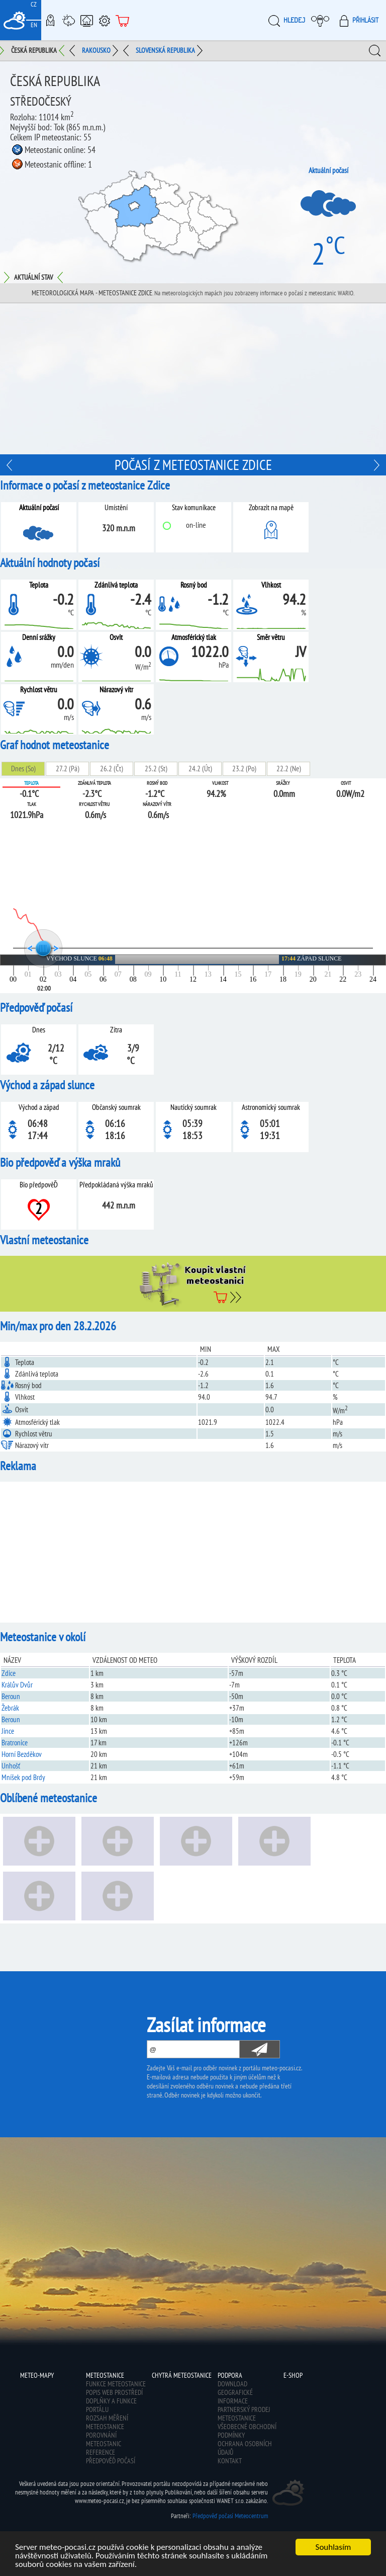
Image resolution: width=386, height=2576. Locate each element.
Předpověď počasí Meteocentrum (230, 2516)
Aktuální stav (33, 277)
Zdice (9, 1673)
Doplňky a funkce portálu (111, 2405)
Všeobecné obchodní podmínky (247, 2431)
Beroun (11, 1696)
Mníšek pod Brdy (23, 1777)
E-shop (123, 20)
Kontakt (230, 2460)
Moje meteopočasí (322, 20)
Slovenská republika (165, 50)
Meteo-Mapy (50, 20)
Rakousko (96, 50)
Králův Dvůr (17, 1684)
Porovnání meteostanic (103, 2439)
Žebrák (10, 1708)
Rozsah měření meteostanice (107, 2422)
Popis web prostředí (114, 2392)
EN (34, 25)
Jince (8, 1731)
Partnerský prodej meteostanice (244, 2414)
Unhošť (11, 1765)
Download (232, 2383)
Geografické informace (235, 2396)
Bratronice (15, 1742)
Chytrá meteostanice (86, 20)
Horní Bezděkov (22, 1754)
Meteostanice (68, 20)
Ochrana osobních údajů (245, 2448)
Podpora (104, 20)
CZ (34, 4)
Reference (100, 2452)
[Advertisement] (193, 378)
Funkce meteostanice (116, 2383)
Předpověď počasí (110, 2460)
